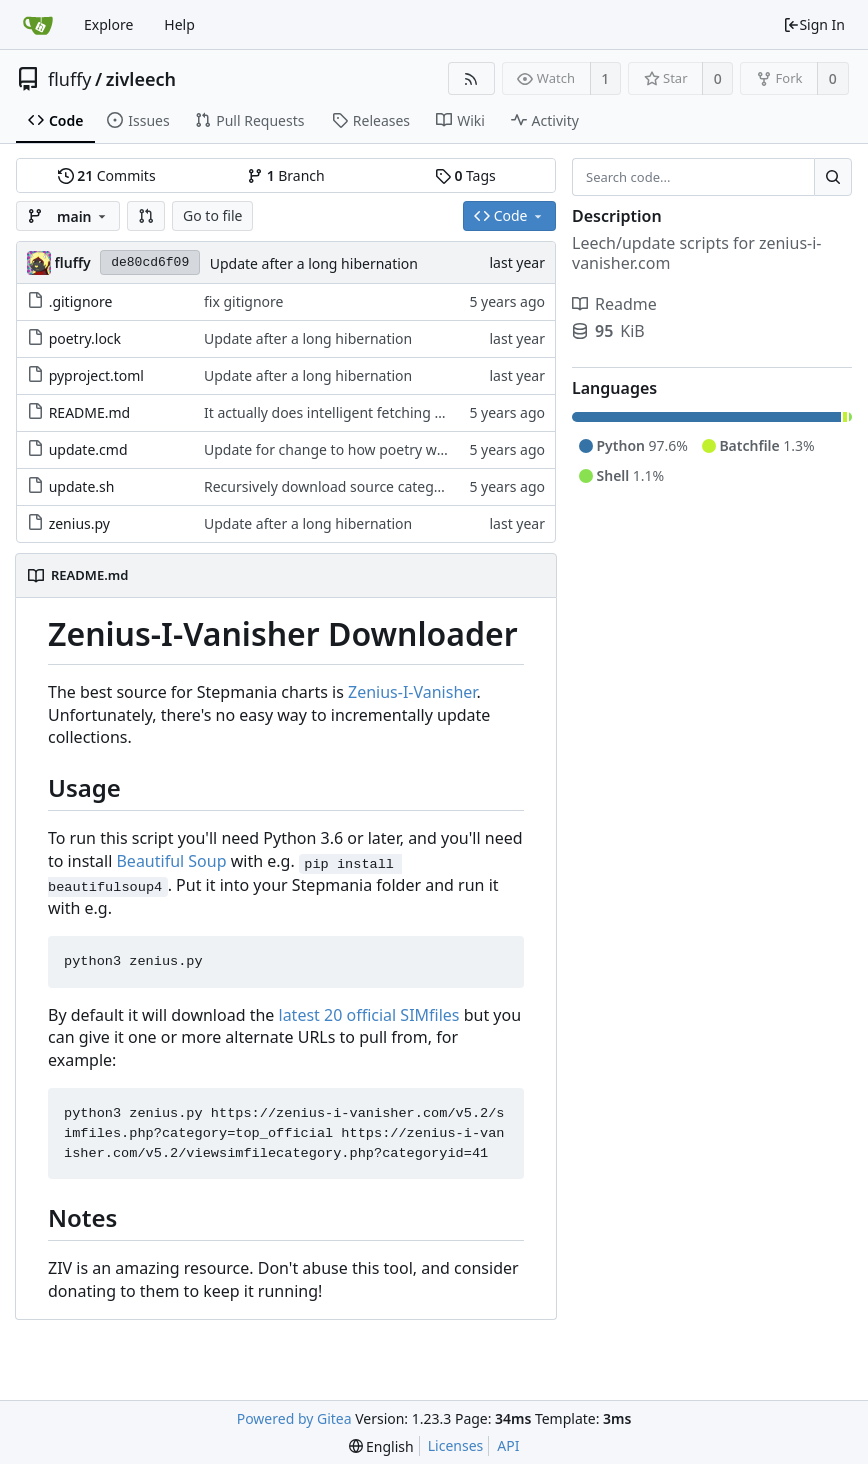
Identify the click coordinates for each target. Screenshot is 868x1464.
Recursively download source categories (335, 486)
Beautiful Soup (171, 861)
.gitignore (81, 301)
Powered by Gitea (294, 1418)
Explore (108, 24)
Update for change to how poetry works (334, 449)
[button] (146, 216)
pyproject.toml (96, 375)
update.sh (82, 486)
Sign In (814, 24)
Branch (286, 175)
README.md (90, 412)
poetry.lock (85, 338)
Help (179, 24)
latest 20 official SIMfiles (369, 1015)
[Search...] (833, 177)
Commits (107, 175)
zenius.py (79, 523)
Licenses (456, 1445)
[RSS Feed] (471, 78)
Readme (614, 304)
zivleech (141, 79)
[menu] (381, 1446)
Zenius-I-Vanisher (412, 692)
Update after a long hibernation (314, 263)
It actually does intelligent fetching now (333, 412)
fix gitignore (244, 301)
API (508, 1445)
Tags (465, 175)
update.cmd (88, 449)
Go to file (212, 215)
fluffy (70, 79)
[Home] (38, 25)
